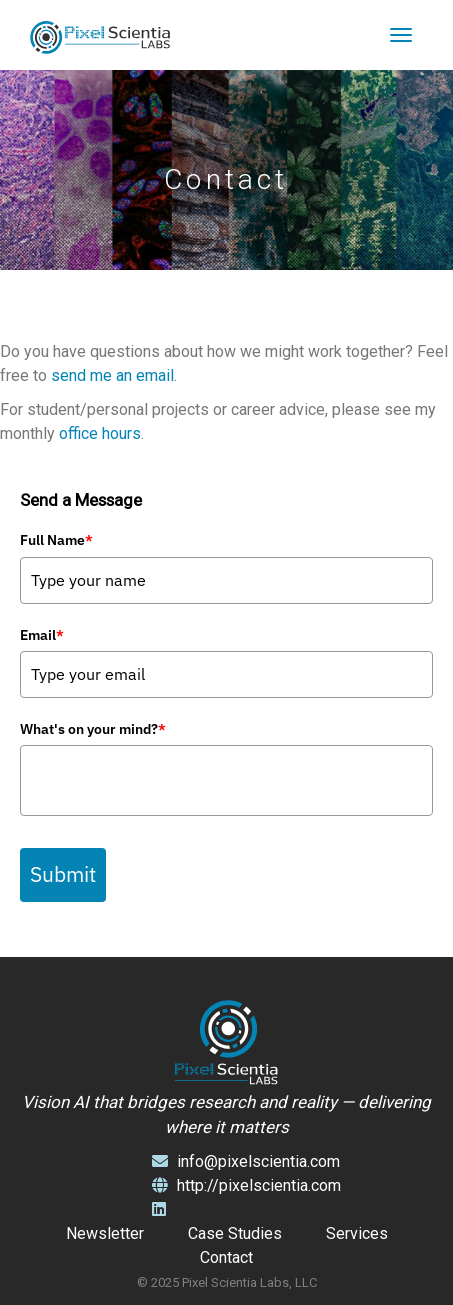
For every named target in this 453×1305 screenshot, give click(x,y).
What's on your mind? (93, 729)
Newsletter (105, 1233)
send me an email (112, 375)
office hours (100, 433)
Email (42, 635)
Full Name (56, 540)
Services (357, 1233)
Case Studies (235, 1233)
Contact (226, 1257)
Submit (63, 874)
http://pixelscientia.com (246, 1185)
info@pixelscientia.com (246, 1161)
